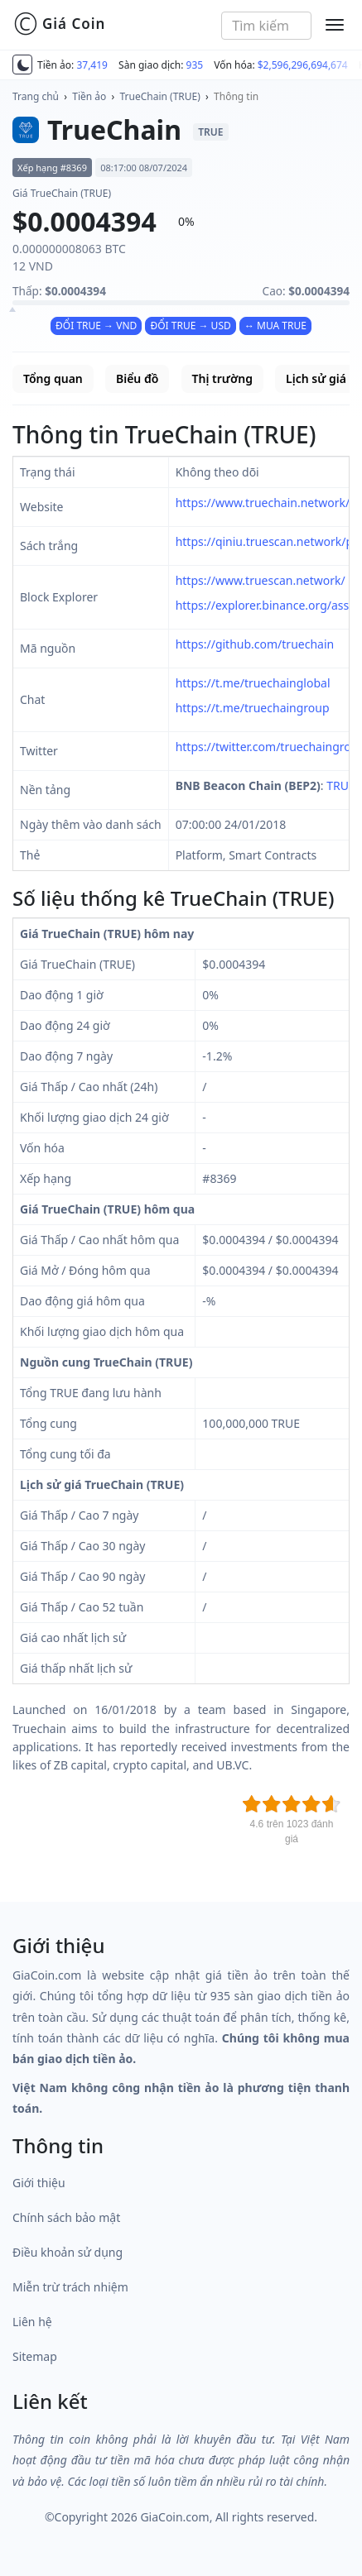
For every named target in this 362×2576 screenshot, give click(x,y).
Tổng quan (53, 378)
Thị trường (222, 378)
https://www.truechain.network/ (263, 502)
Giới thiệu (38, 2183)
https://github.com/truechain (255, 644)
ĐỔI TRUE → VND (96, 325)
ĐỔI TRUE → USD (190, 325)
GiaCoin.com (174, 2517)
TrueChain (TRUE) (160, 96)
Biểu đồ (137, 378)
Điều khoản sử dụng (67, 2252)
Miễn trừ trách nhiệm (70, 2287)
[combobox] (266, 26)
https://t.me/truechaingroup (253, 708)
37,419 (92, 65)
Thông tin (236, 96)
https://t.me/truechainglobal (253, 683)
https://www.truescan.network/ (260, 580)
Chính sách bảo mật (66, 2217)
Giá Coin (59, 24)
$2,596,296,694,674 (303, 65)
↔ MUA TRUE (275, 325)
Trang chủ (35, 96)
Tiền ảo (89, 96)
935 (195, 65)
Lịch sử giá (316, 378)
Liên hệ (32, 2321)
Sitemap (34, 2356)
